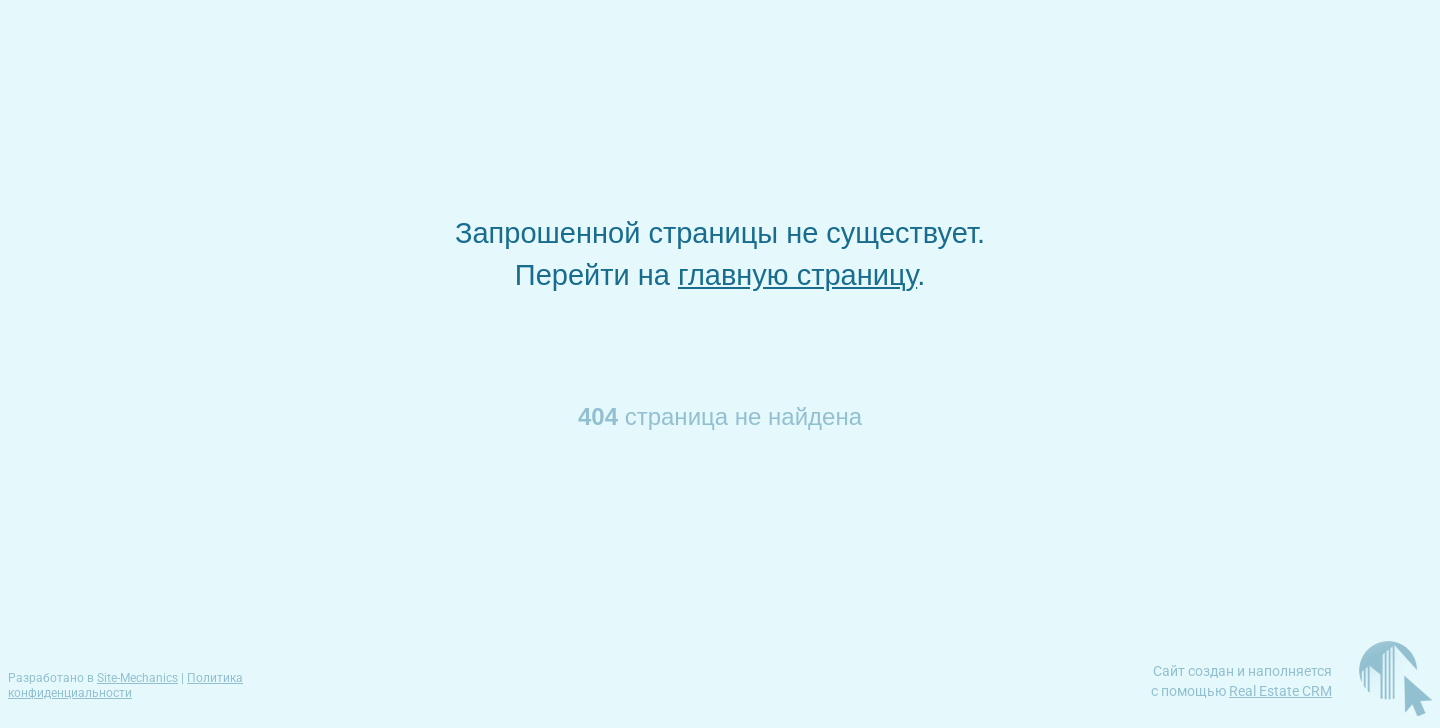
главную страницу (797, 275)
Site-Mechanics (137, 678)
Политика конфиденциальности (125, 685)
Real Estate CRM (1280, 691)
